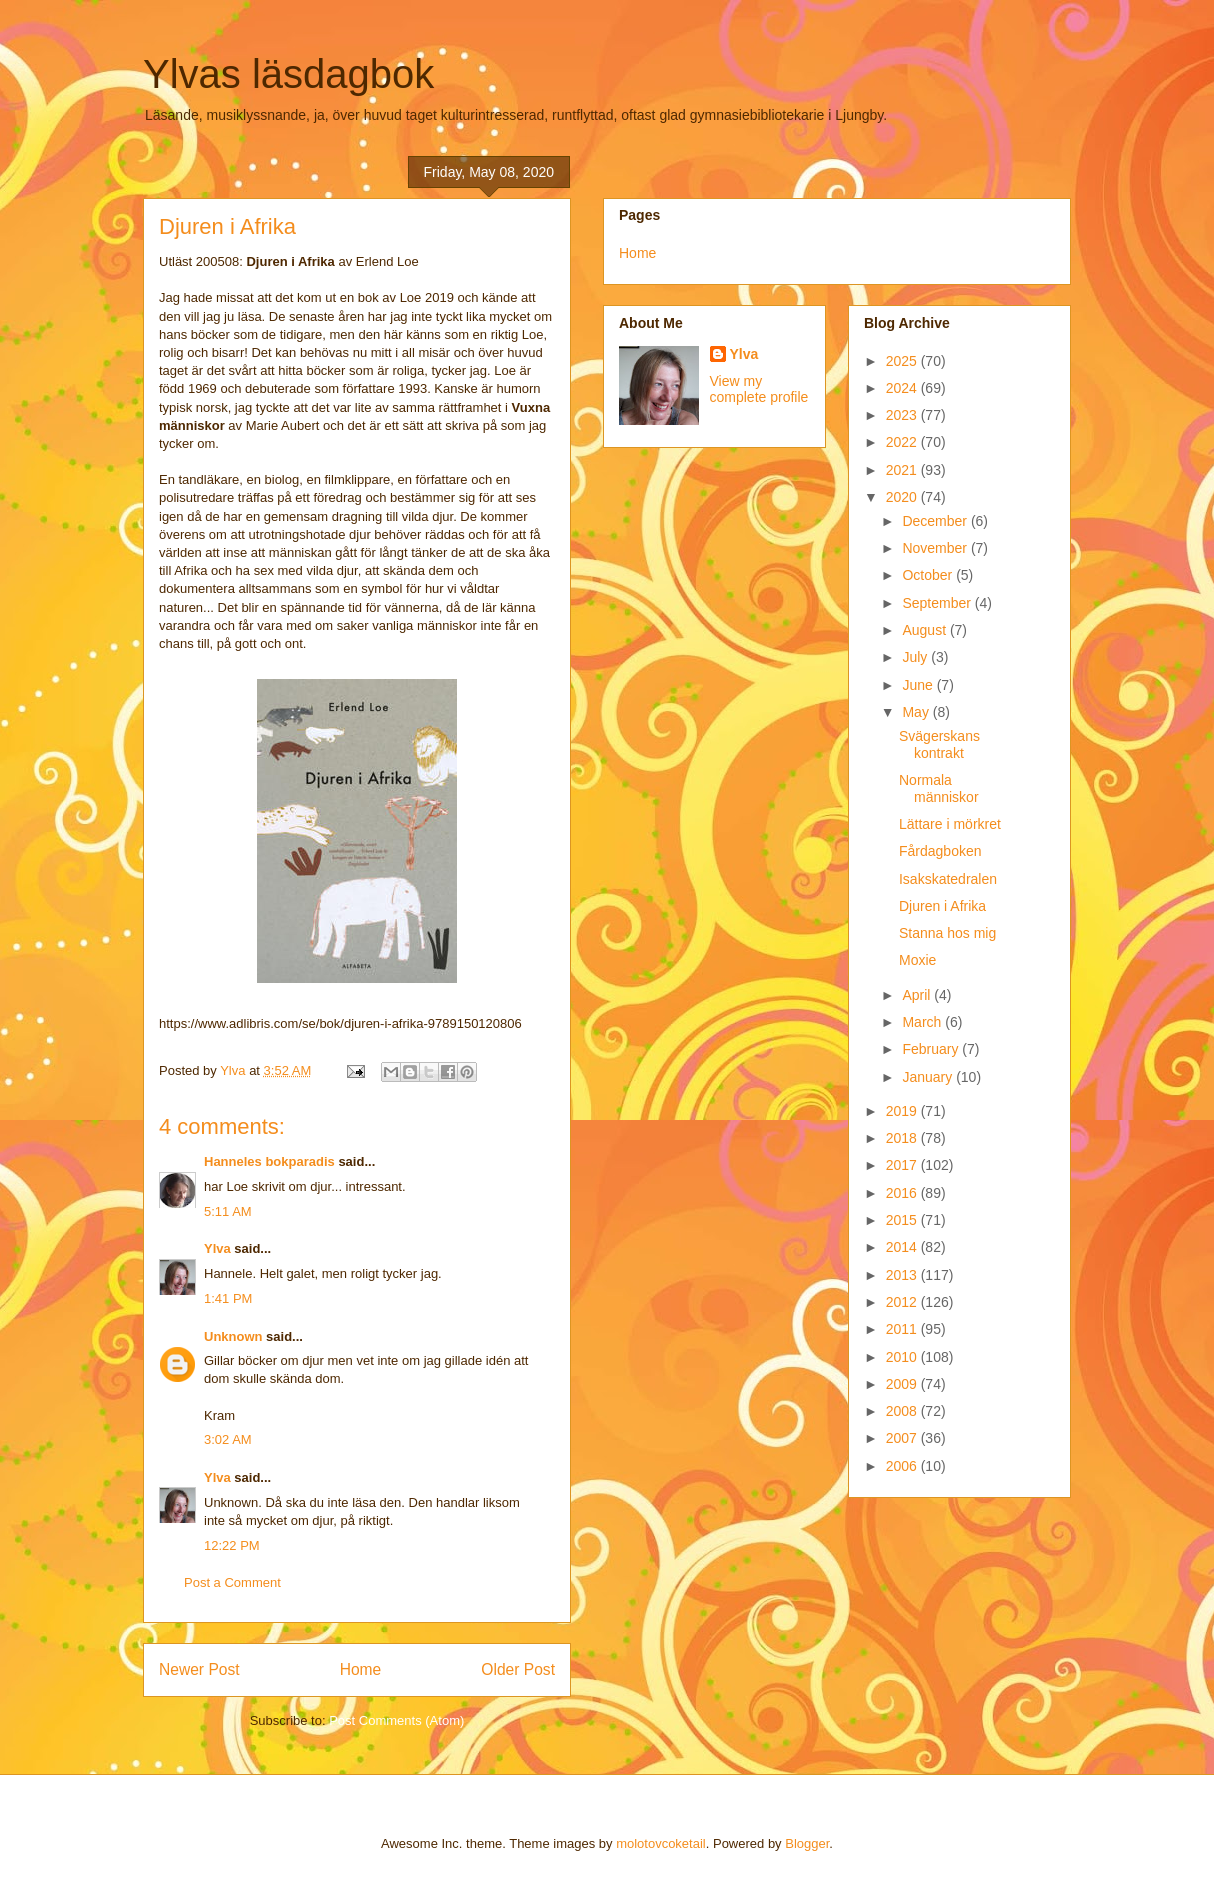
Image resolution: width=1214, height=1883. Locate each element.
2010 (903, 1357)
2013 (903, 1275)
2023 (903, 415)
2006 (903, 1466)
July (916, 657)
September (938, 603)
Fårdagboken (940, 851)
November (936, 548)
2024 (903, 388)
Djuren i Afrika (942, 906)
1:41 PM (228, 1298)
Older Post (518, 1669)
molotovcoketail (661, 1843)
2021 (903, 470)
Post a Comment (232, 1582)
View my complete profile (759, 389)
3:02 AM (228, 1439)
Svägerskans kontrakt (939, 744)
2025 (903, 361)
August (925, 630)
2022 (903, 442)
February (932, 1049)
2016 (903, 1193)
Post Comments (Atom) (396, 1720)
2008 (903, 1411)
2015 (903, 1220)
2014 (903, 1247)
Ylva (217, 1248)
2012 (903, 1302)
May (917, 712)
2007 (903, 1438)
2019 (903, 1111)
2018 (903, 1138)
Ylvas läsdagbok (288, 74)
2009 (903, 1384)
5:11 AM (228, 1211)
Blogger (807, 1843)
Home (361, 1669)
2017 (903, 1165)
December (936, 521)
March (923, 1022)
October (929, 575)
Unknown (233, 1336)
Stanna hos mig (947, 933)
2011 (903, 1329)
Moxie (917, 960)
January (929, 1077)
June (919, 685)
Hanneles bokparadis (269, 1161)
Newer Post (199, 1669)
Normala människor (939, 788)
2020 (903, 497)
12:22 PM (232, 1545)
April (918, 995)
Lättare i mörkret (950, 824)
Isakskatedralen (948, 879)
